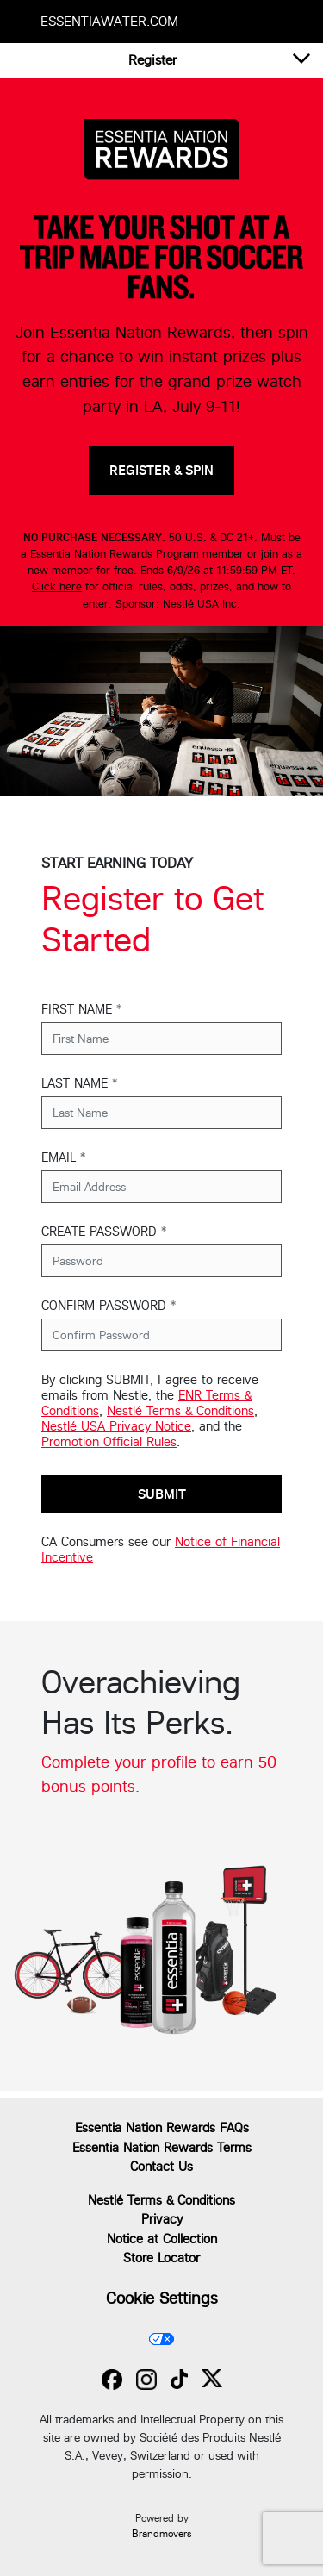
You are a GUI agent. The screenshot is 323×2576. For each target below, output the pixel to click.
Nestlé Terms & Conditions (180, 1410)
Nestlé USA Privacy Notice (116, 1426)
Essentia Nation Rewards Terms (162, 2147)
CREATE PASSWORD (103, 1231)
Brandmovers (161, 2534)
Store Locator (161, 2257)
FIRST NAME (81, 1008)
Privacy (162, 2218)
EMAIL (63, 1157)
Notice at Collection (162, 2238)
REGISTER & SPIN (161, 470)
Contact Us (161, 2166)
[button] (152, 60)
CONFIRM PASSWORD (108, 1305)
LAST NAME (79, 1083)
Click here (57, 586)
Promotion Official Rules (109, 1441)
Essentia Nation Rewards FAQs (162, 2127)
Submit (162, 1494)
